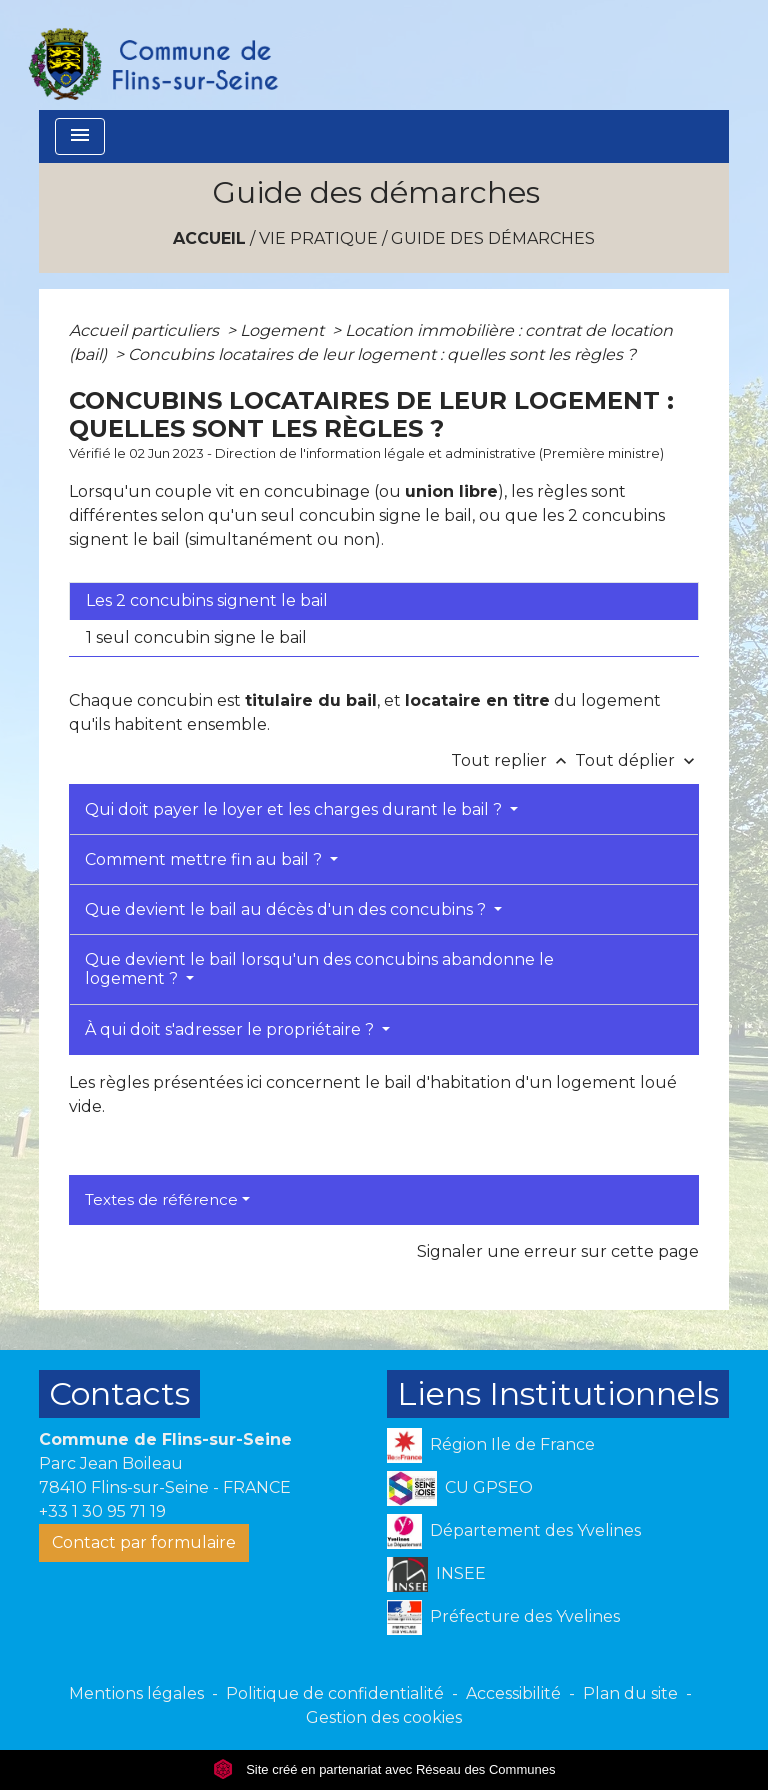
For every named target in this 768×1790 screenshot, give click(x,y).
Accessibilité (513, 1693)
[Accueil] (152, 55)
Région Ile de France (491, 1445)
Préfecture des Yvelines (503, 1617)
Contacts (119, 1393)
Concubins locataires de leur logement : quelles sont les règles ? (382, 354)
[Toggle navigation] (80, 136)
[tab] (384, 601)
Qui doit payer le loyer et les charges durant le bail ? (295, 809)
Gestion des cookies (384, 1717)
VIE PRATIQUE (318, 238)
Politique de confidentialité (335, 1693)
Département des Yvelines (514, 1531)
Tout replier (513, 760)
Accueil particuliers (146, 330)
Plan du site (630, 1693)
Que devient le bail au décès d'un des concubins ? (287, 909)
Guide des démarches (493, 238)
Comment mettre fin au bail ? (205, 859)
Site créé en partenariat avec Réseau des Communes (384, 1769)
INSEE (436, 1574)
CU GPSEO (460, 1488)
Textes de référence (161, 1199)
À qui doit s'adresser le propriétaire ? (231, 1029)
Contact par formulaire (144, 1542)
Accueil (209, 238)
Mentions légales (136, 1693)
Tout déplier (637, 760)
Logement (284, 330)
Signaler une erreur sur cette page (558, 1251)
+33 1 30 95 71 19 (102, 1511)
